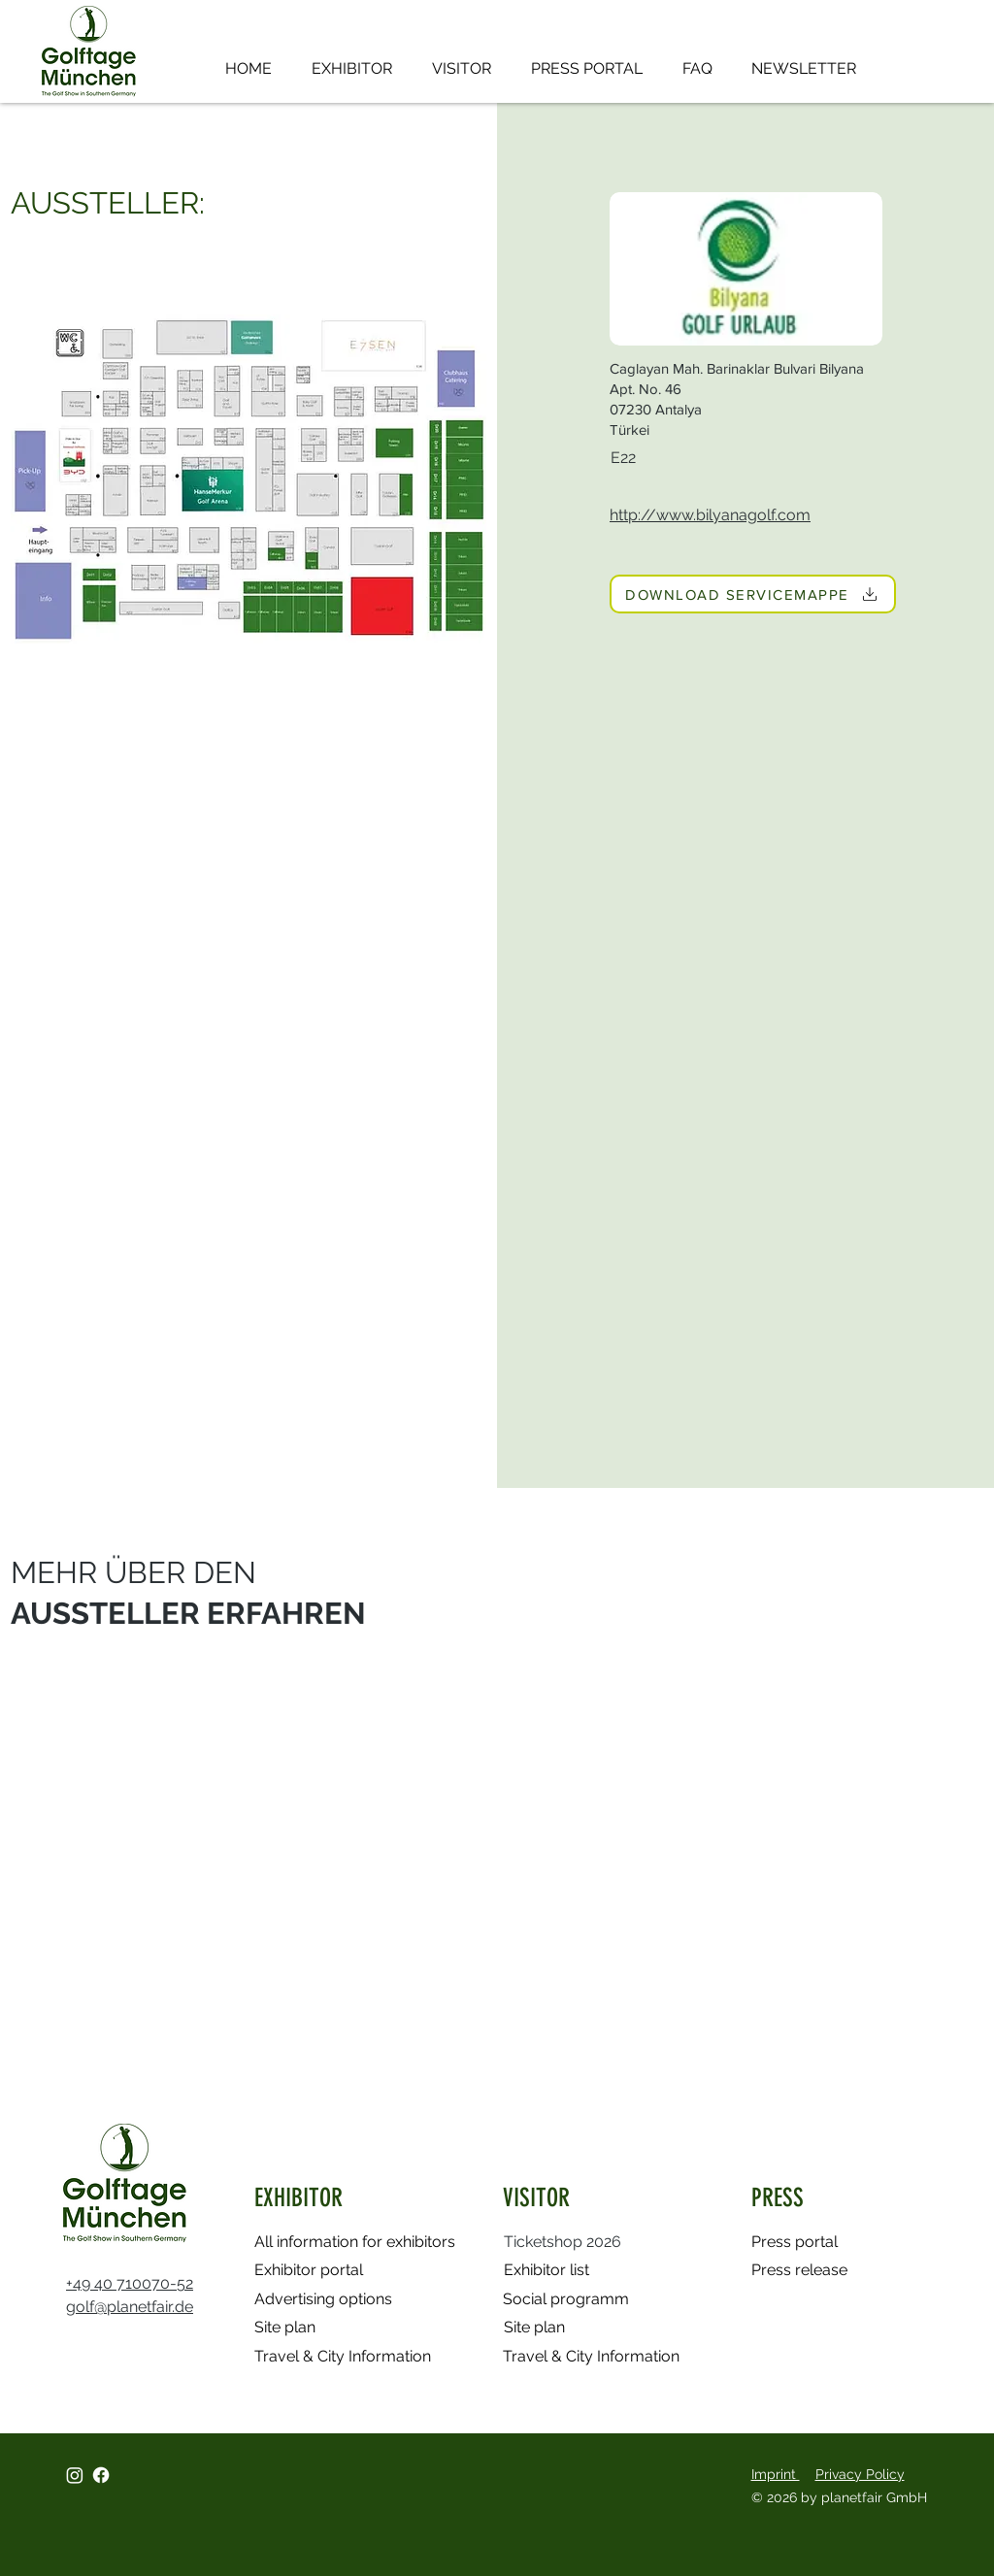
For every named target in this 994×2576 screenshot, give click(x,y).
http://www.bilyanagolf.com (710, 515)
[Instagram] (74, 2475)
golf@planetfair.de (129, 2306)
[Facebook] (101, 2475)
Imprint (775, 2474)
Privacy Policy (860, 2474)
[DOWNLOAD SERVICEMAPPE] (753, 594)
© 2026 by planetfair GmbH (841, 2497)
